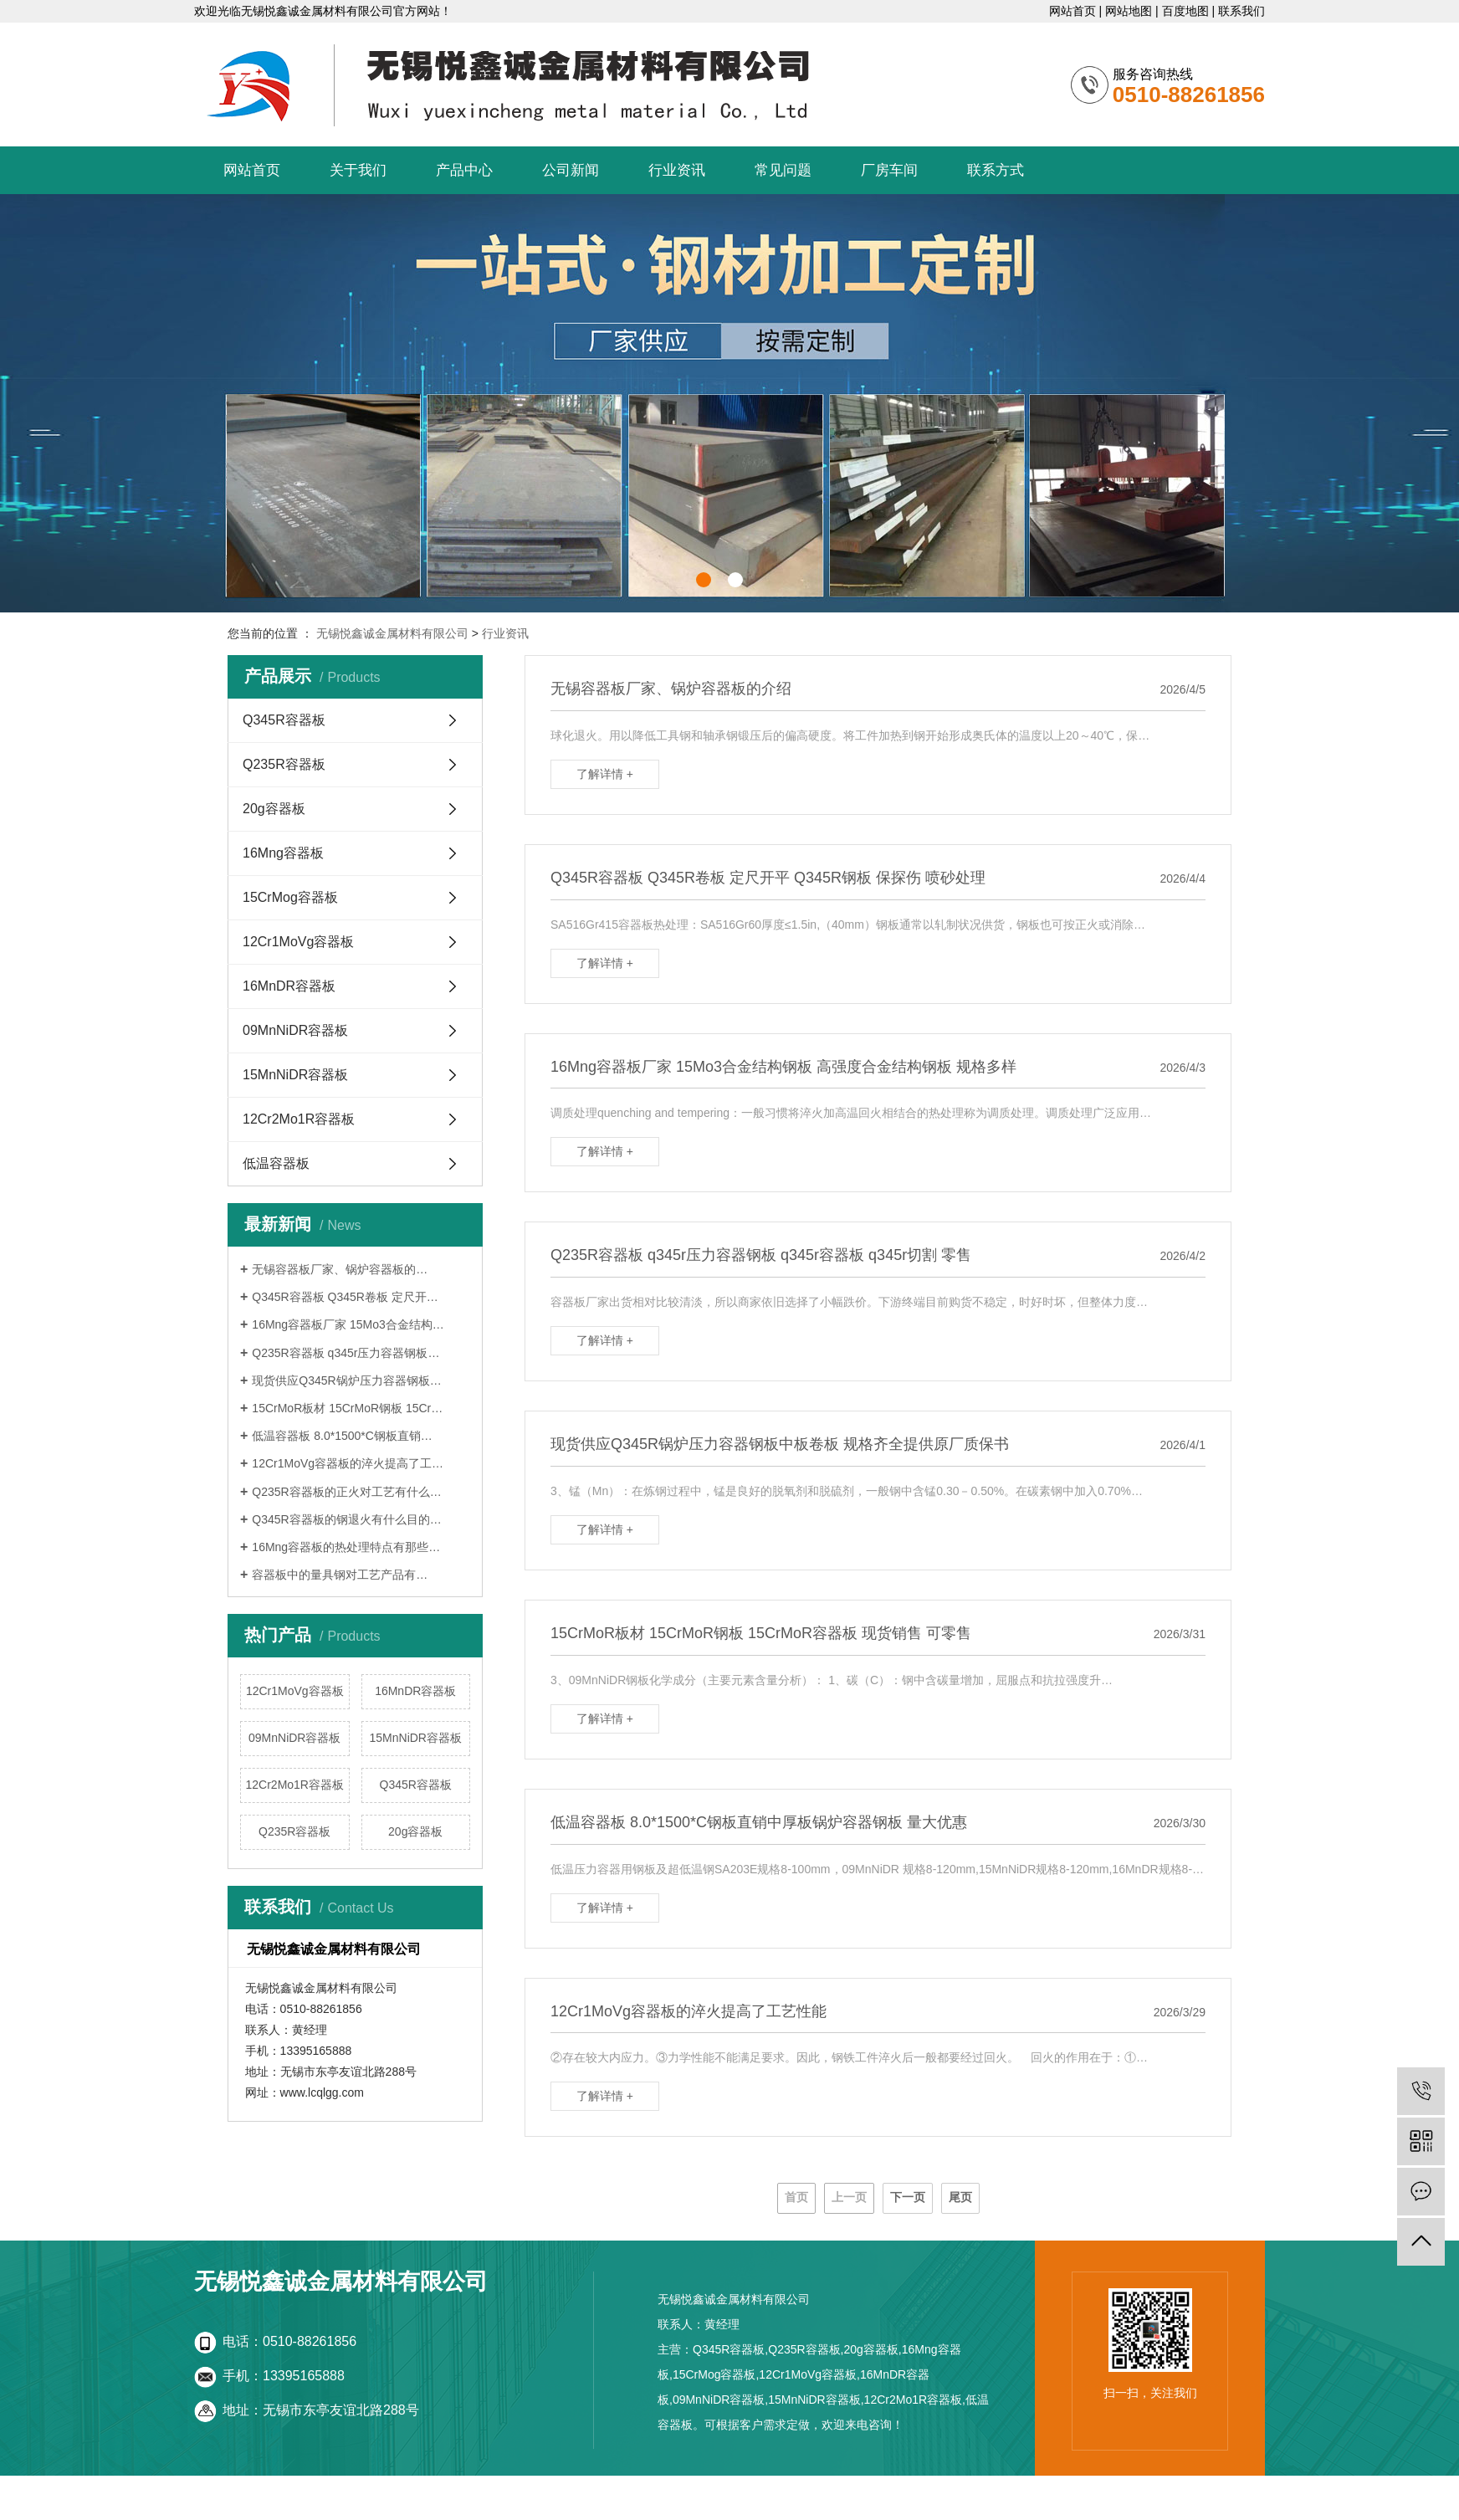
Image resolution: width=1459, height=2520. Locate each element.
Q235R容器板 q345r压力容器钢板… (345, 1353)
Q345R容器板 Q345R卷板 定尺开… (345, 1297)
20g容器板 (274, 809)
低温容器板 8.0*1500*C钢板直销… (342, 1435)
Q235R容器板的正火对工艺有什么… (346, 1491)
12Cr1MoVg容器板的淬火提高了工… (347, 1463)
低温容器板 (276, 1163)
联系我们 (1241, 11)
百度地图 (1185, 11)
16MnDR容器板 (289, 986)
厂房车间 (889, 170)
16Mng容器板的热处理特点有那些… (346, 1547)
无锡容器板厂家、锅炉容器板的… (339, 1269)
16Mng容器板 (283, 853)
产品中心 (464, 170)
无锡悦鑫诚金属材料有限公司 (392, 633)
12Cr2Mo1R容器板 (299, 1119)
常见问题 (783, 170)
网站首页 (1072, 11)
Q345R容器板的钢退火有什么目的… (346, 1519)
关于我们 (358, 170)
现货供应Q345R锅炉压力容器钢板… (346, 1380)
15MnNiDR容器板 (295, 1075)
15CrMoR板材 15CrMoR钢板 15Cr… (347, 1408)
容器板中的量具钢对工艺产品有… (339, 1574)
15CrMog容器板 (290, 897)
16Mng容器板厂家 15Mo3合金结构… (348, 1324)
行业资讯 (676, 170)
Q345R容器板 (284, 720)
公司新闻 (570, 170)
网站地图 (1128, 11)
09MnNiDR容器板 (295, 1030)
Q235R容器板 (284, 764)
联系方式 (995, 170)
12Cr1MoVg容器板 (298, 942)
